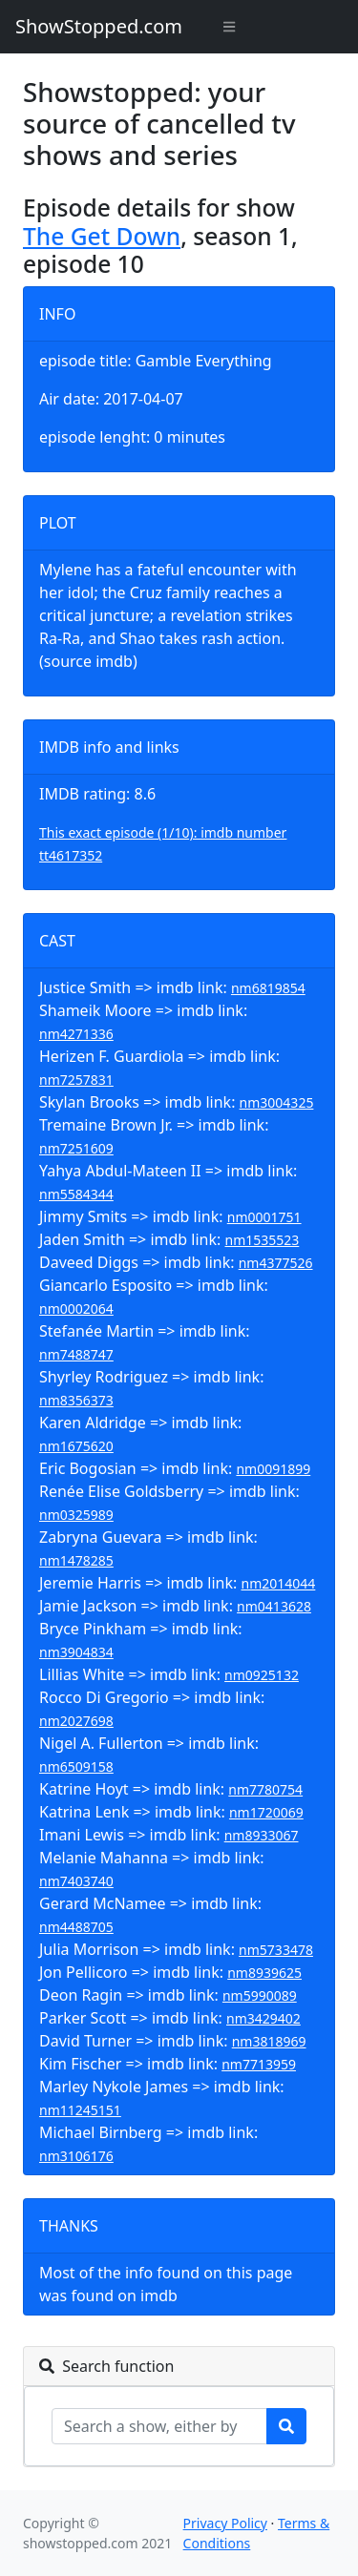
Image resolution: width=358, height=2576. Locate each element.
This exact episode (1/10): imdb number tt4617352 (162, 843)
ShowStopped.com (98, 26)
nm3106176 (76, 2156)
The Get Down (101, 236)
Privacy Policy (225, 2523)
